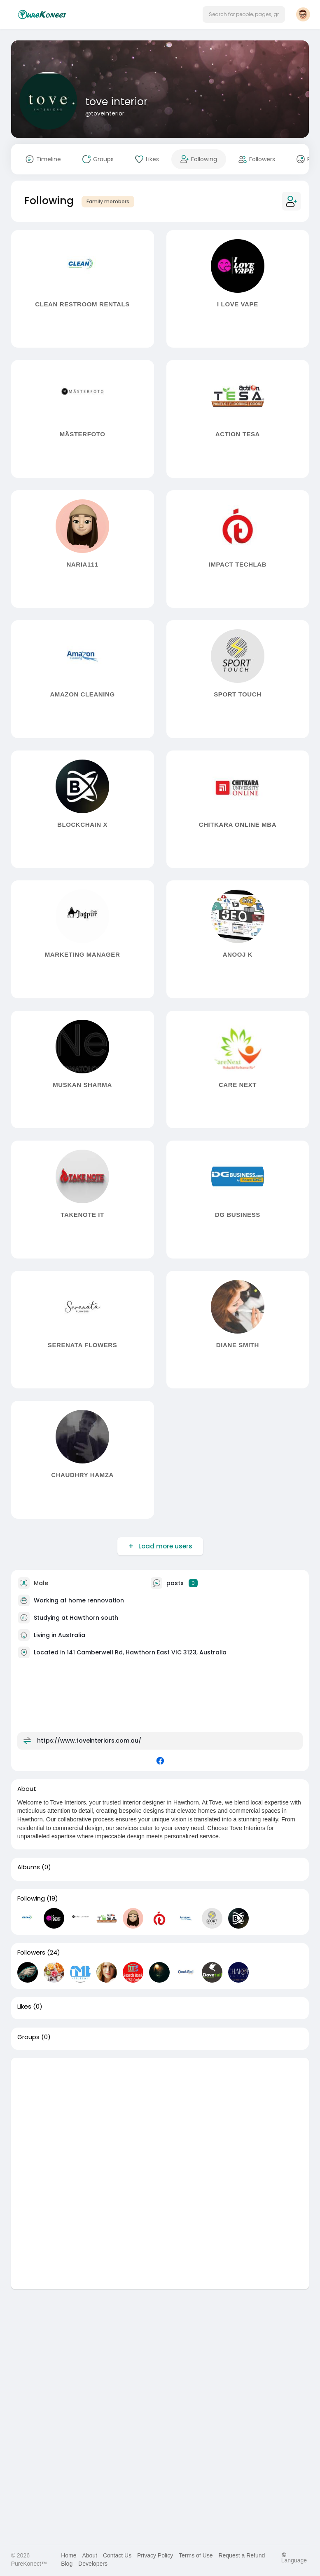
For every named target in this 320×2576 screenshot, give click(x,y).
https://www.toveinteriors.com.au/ (89, 1740)
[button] (244, 14)
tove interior (116, 101)
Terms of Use (196, 2555)
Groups (28, 2037)
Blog (66, 2563)
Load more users (164, 1546)
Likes (24, 2006)
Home (68, 2555)
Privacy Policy (155, 2555)
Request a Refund (241, 2555)
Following (31, 1898)
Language (294, 2557)
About (89, 2555)
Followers (31, 1952)
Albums (28, 1867)
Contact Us (117, 2555)
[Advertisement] (160, 2116)
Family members (107, 201)
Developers (92, 2563)
